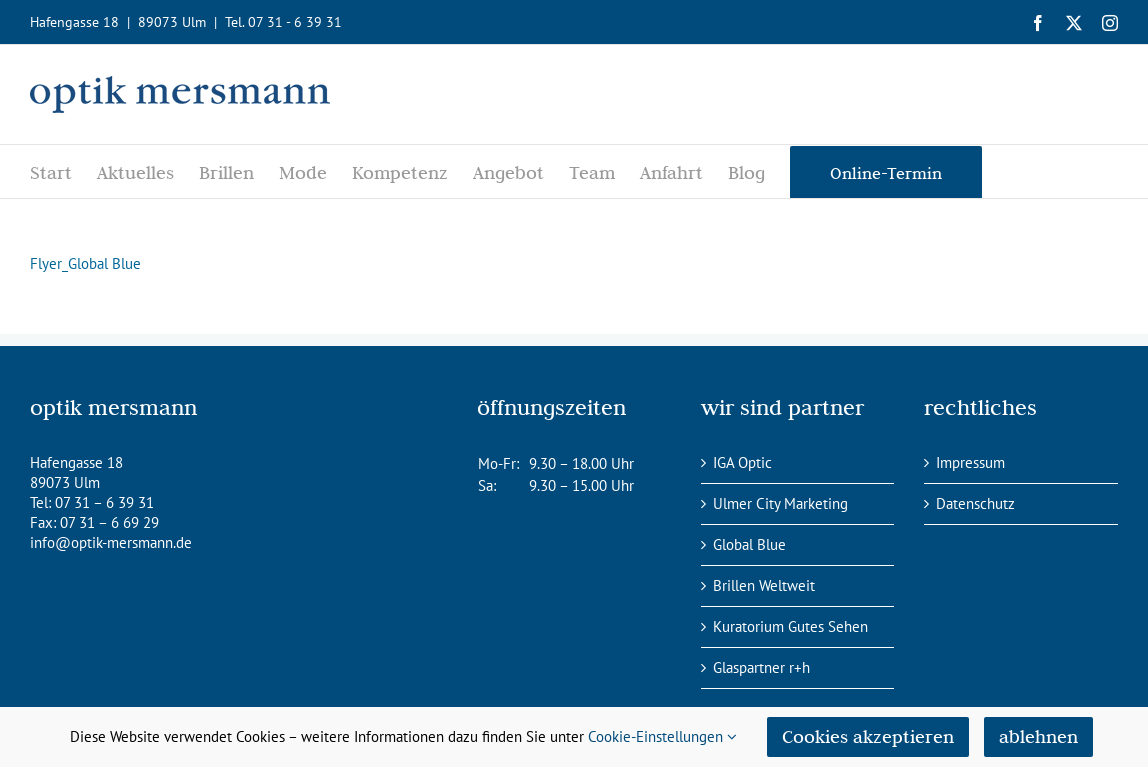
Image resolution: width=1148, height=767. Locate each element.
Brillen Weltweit (764, 585)
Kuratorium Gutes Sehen (790, 626)
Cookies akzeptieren (868, 736)
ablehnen (1038, 736)
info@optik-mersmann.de (111, 542)
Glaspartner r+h (761, 667)
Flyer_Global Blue (85, 263)
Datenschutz (975, 503)
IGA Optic (742, 462)
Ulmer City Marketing (780, 503)
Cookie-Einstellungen (662, 736)
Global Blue (749, 544)
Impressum (970, 462)
